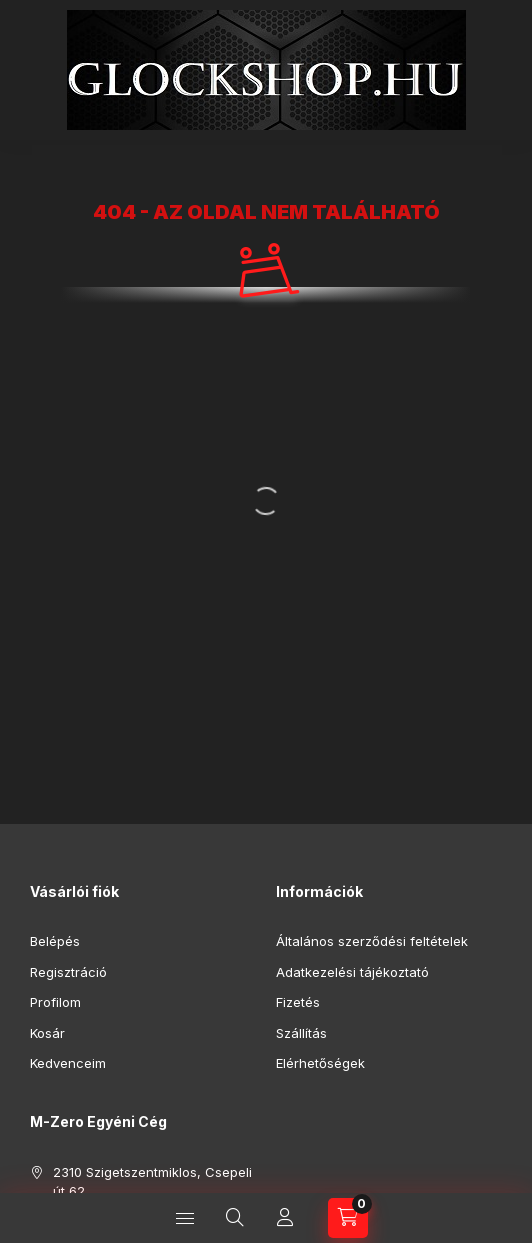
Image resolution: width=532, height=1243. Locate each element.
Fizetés (298, 1002)
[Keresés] (235, 1218)
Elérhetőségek (320, 1063)
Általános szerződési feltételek (372, 941)
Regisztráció (68, 972)
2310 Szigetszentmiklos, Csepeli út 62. (152, 1182)
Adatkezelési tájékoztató (352, 972)
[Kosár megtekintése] (348, 1218)
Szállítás (301, 1033)
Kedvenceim (68, 1063)
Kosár (47, 1033)
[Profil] (285, 1218)
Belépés (55, 941)
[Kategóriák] (185, 1218)
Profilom (55, 1002)
